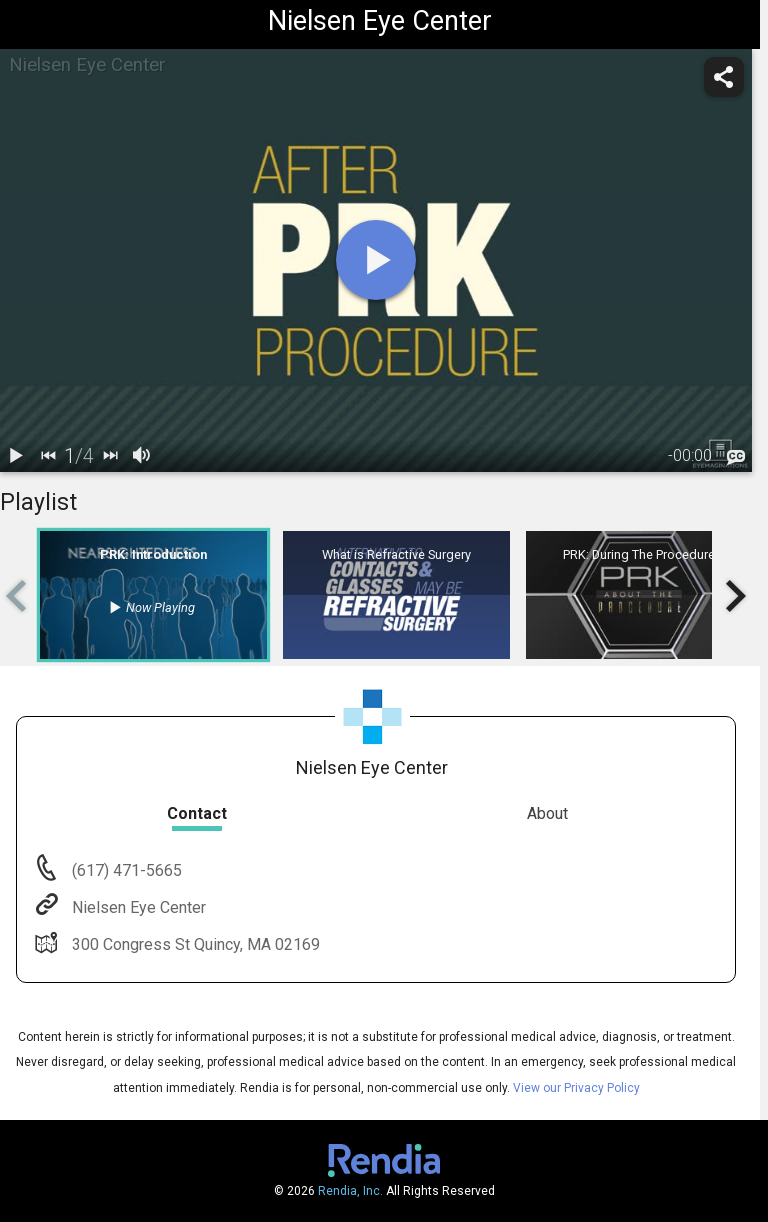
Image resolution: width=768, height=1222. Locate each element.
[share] (724, 77)
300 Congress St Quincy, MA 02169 (194, 944)
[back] (48, 456)
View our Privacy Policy (576, 1088)
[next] (110, 456)
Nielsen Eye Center (137, 907)
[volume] (142, 456)
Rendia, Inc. (350, 1191)
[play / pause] (16, 456)
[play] (376, 260)
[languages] (736, 457)
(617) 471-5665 (125, 870)
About (547, 813)
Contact (197, 813)
